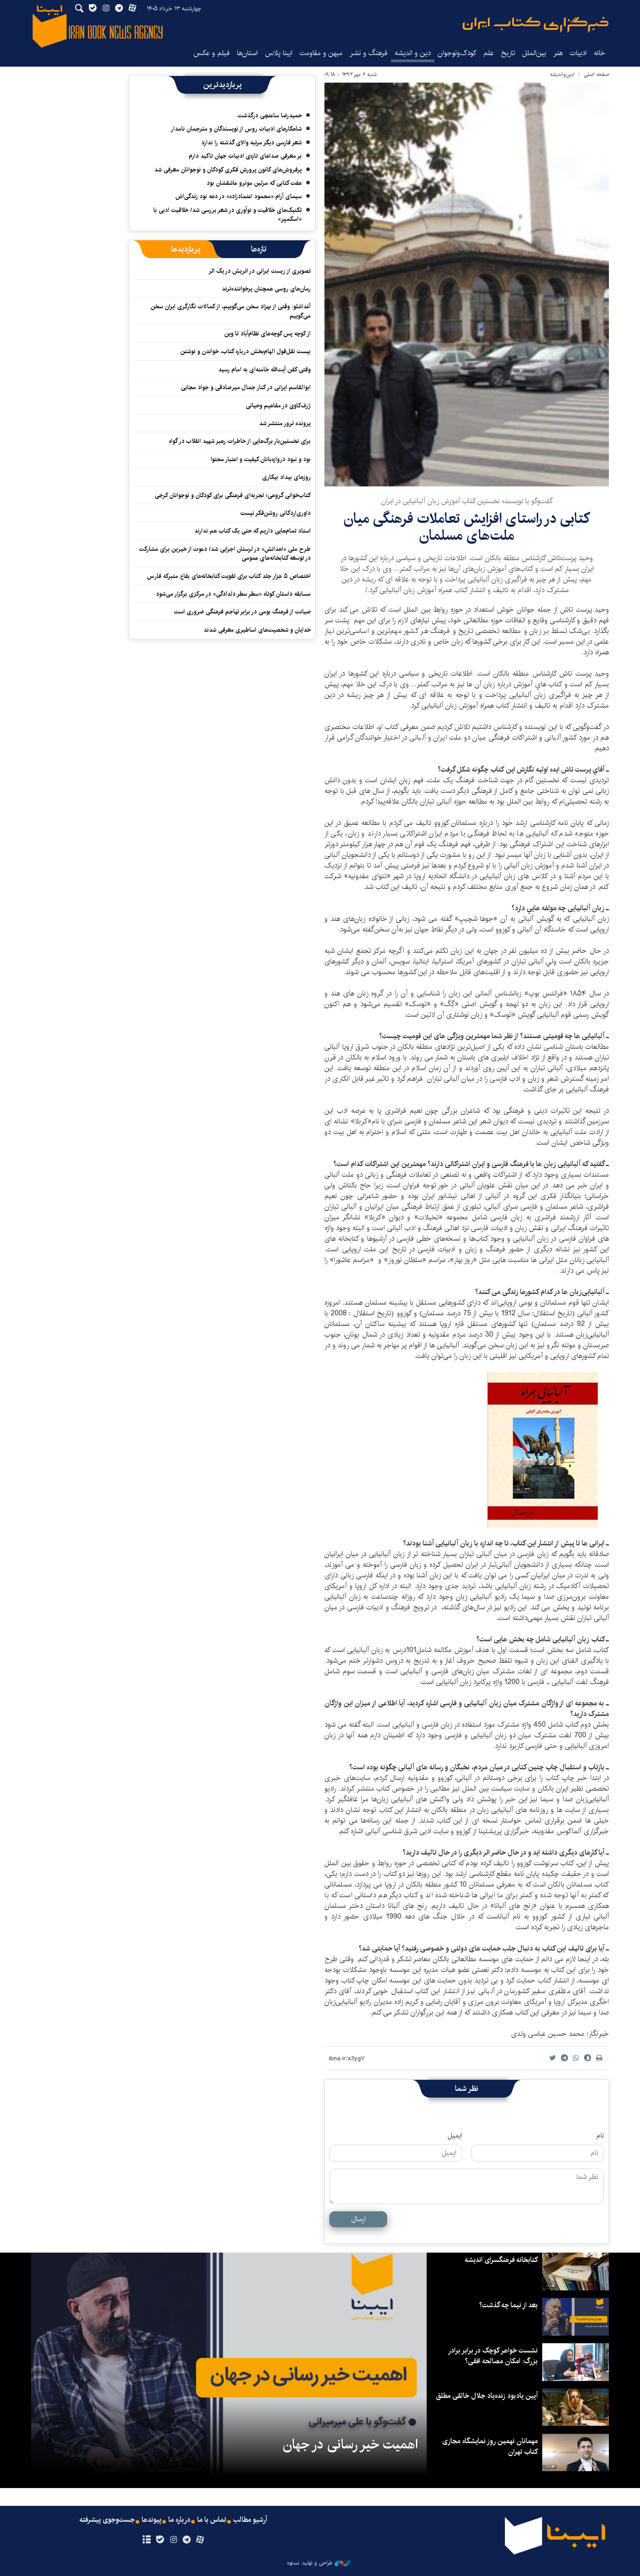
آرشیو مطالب (250, 2520)
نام (600, 2135)
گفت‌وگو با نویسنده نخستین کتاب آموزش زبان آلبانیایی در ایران (466, 501)
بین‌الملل (534, 53)
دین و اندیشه (413, 53)
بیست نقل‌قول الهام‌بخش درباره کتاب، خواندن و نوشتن (245, 351)
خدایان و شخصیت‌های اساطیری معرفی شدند (257, 630)
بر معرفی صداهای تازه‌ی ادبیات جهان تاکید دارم (245, 156)
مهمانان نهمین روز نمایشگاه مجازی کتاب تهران (490, 2446)
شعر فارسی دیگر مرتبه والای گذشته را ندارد (251, 142)
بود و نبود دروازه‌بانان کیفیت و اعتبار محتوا (261, 459)
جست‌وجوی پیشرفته (107, 2520)
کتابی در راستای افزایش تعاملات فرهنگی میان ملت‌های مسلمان (467, 527)
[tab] (259, 249)
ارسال (358, 2219)
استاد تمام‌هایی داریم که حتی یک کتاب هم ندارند (252, 531)
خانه (599, 53)
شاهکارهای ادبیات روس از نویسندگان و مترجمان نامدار (236, 129)
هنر (558, 53)
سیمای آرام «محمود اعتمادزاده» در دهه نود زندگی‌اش (239, 196)
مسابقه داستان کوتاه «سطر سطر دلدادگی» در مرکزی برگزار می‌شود (233, 594)
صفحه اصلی (596, 74)
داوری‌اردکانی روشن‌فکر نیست (275, 513)
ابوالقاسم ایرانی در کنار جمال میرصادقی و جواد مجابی (246, 387)
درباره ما (179, 2520)
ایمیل (455, 2135)
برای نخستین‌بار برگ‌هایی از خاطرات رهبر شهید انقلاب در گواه (240, 441)
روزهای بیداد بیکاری (286, 477)
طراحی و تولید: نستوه (319, 2563)
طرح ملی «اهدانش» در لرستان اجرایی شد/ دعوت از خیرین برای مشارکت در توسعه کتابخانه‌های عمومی (225, 553)
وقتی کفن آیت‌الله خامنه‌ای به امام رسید (264, 369)
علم (489, 53)
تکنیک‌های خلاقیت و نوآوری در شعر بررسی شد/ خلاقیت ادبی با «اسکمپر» (227, 214)
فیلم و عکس (211, 53)
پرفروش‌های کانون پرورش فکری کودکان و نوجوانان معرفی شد (228, 170)
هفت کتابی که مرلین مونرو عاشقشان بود (254, 183)
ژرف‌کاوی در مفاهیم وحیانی (278, 405)
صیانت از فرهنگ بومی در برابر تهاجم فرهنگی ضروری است (242, 612)
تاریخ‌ (508, 53)
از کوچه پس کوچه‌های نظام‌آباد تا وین (267, 333)
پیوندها (151, 2520)
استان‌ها (247, 53)
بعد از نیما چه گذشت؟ (508, 2305)
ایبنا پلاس (278, 53)
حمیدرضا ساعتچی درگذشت (270, 115)
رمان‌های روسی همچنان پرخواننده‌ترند (266, 289)
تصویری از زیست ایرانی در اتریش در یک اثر (259, 271)
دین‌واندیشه (562, 74)
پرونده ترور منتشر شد (285, 423)
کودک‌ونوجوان (457, 53)
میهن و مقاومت (321, 53)
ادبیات (578, 53)
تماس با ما (211, 2520)
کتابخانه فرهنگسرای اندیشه (501, 2260)
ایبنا (535, 24)
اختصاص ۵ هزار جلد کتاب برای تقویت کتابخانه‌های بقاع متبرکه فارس (229, 576)
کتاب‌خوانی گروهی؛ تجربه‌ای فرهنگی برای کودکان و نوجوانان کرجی (233, 495)
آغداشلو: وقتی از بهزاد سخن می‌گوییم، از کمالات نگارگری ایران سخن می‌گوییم (231, 311)
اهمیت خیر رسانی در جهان (350, 2444)
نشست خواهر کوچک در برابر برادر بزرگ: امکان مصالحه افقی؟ (493, 2356)
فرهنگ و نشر (369, 53)
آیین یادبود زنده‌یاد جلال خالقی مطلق (487, 2396)
